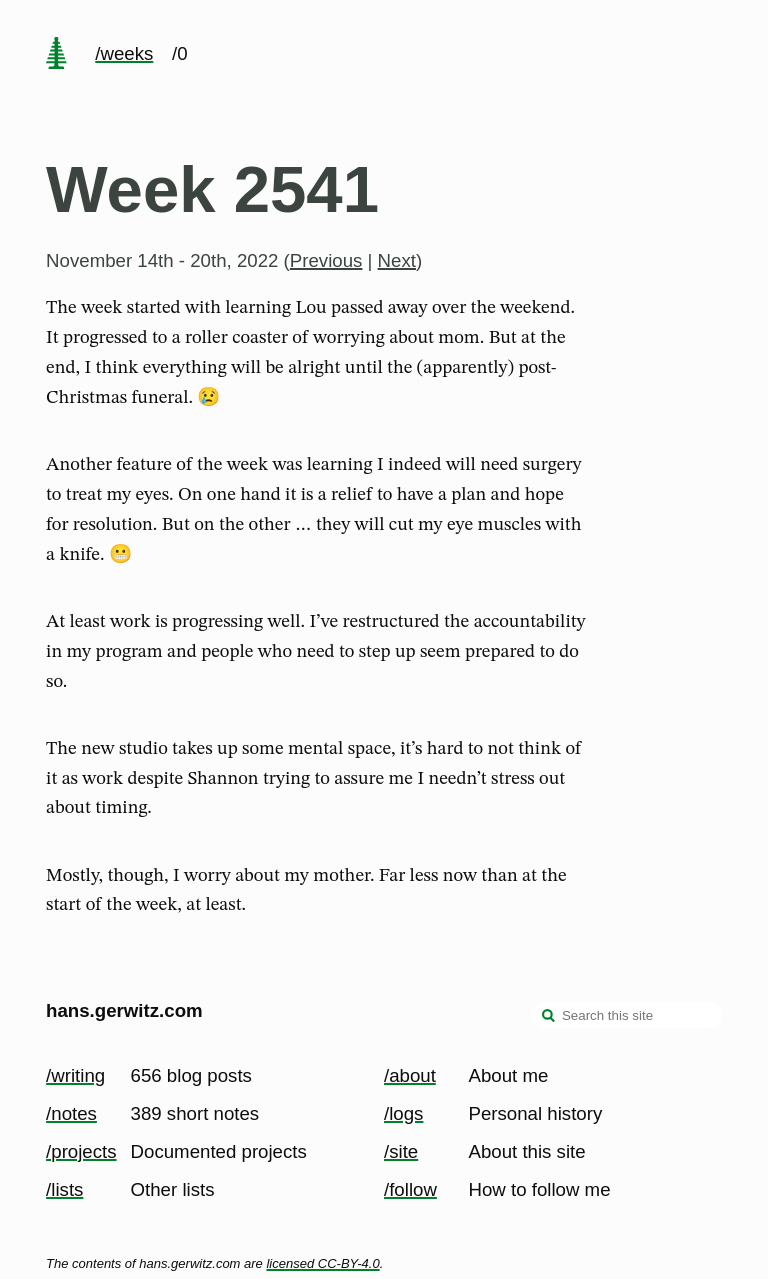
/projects (81, 1151)
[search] (549, 1017)
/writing (75, 1075)
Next (397, 260)
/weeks (124, 53)
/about (410, 1075)
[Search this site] (627, 1015)
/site (401, 1151)
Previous (326, 260)
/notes (71, 1113)
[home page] (56, 55)
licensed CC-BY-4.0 (322, 1263)
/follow (410, 1189)
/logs (403, 1113)
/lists (64, 1189)
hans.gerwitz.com (124, 1010)
